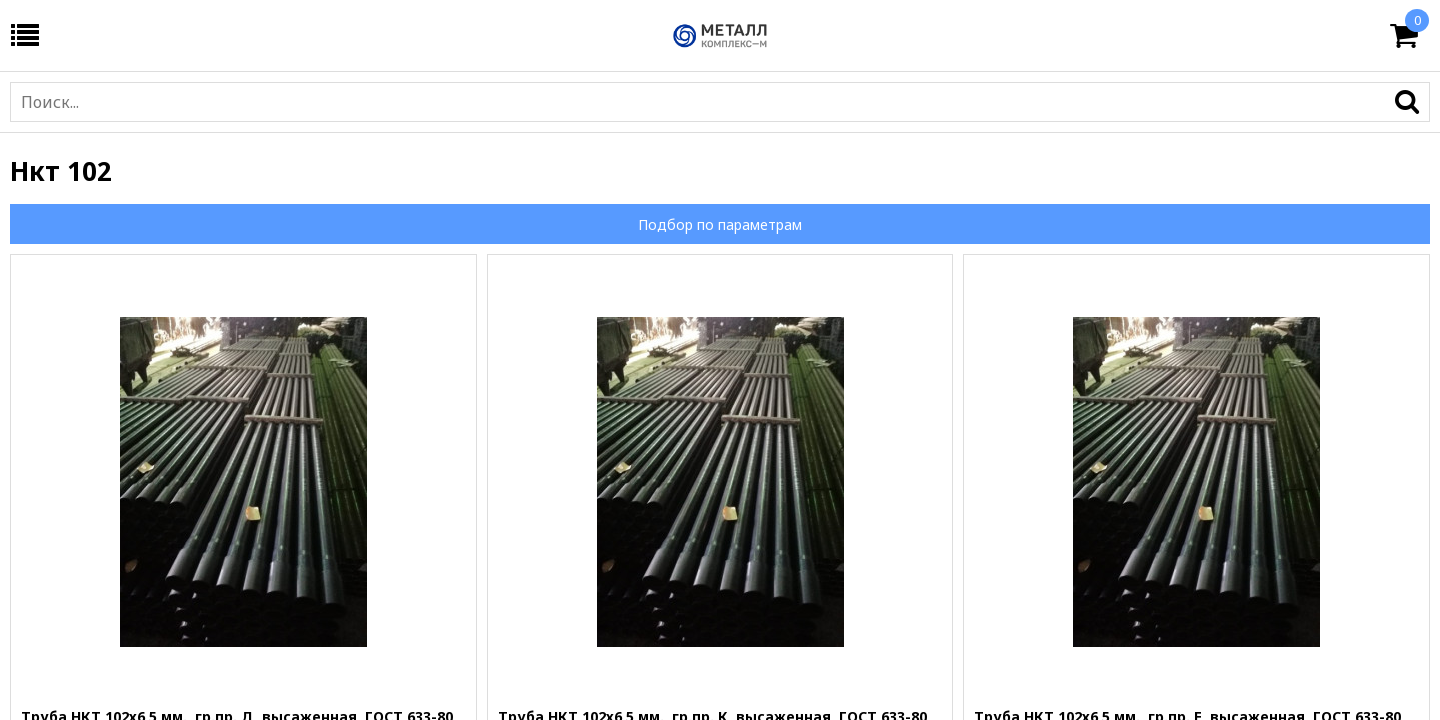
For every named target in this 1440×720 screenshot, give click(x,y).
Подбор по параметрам (720, 224)
